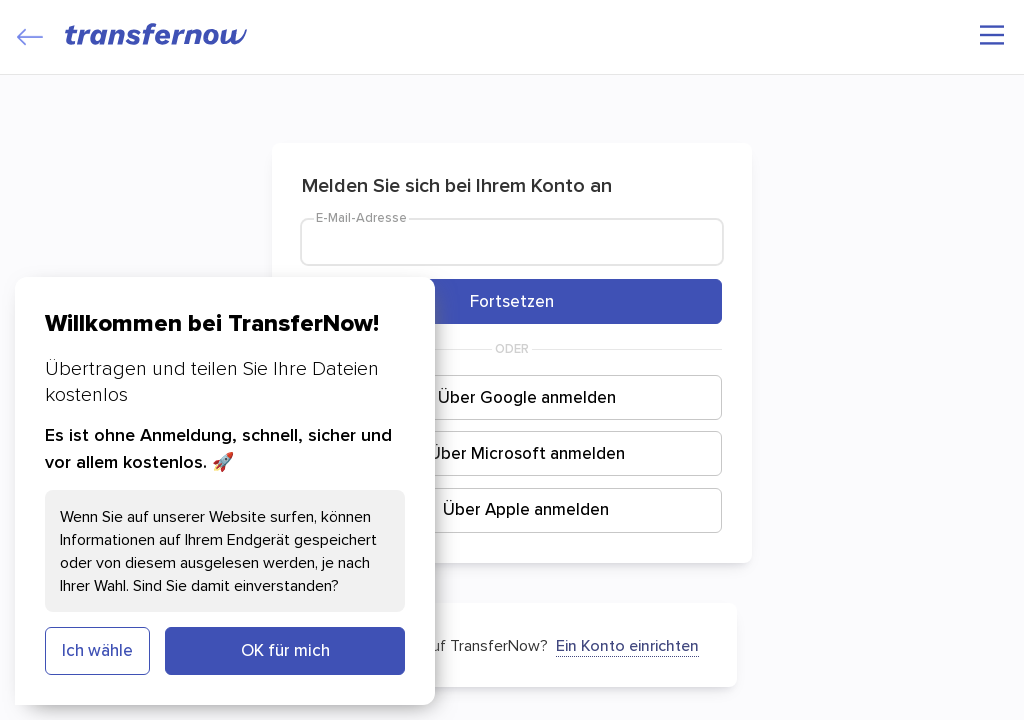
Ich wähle (97, 650)
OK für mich (285, 650)
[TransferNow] (157, 34)
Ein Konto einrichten (627, 645)
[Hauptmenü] (992, 35)
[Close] (30, 37)
